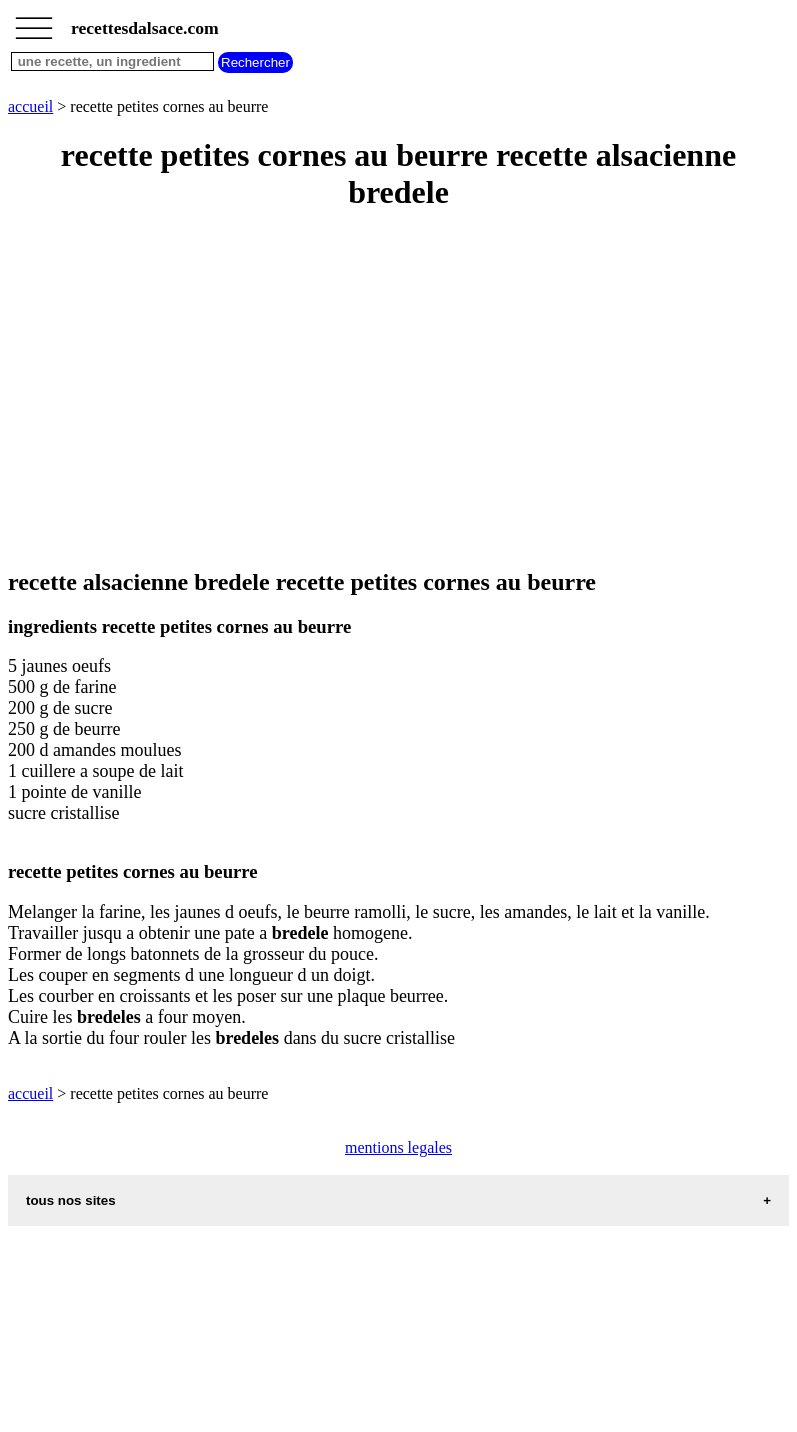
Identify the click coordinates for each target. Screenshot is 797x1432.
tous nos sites (71, 1200)
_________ (34, 22)
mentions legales (398, 1147)
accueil (30, 106)
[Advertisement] (398, 391)
